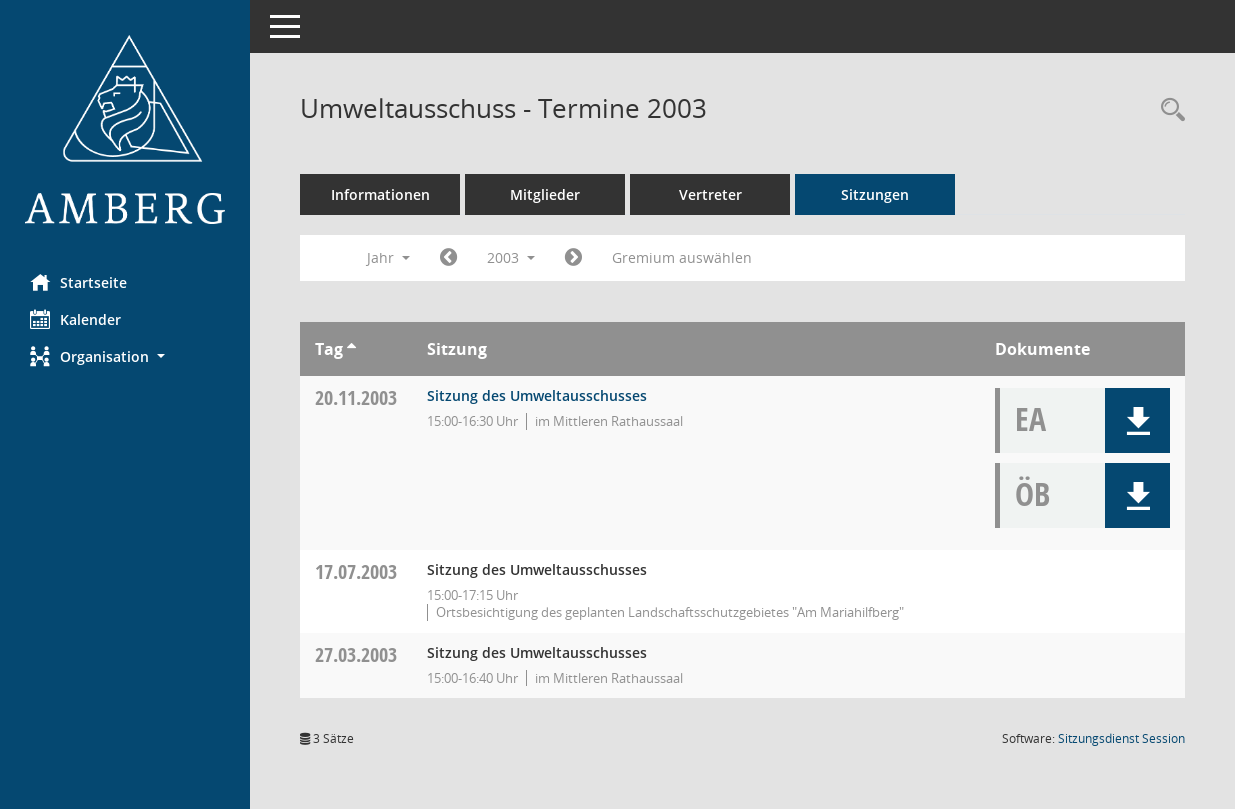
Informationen (380, 194)
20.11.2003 (356, 397)
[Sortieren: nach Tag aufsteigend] (351, 349)
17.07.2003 (356, 571)
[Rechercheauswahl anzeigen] (1168, 110)
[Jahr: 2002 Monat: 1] (448, 258)
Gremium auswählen (682, 257)
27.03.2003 (356, 654)
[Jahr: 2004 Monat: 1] (573, 258)
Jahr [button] (388, 257)
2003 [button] (511, 257)
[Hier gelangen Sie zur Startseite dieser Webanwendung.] (125, 129)
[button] (125, 356)
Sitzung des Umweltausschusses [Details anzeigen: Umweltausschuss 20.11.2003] (537, 395)
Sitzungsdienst (1121, 738)
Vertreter (710, 194)
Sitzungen (875, 194)
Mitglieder (545, 194)
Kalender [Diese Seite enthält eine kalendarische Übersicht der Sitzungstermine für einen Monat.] (75, 319)
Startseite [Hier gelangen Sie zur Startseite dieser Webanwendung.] (78, 282)
